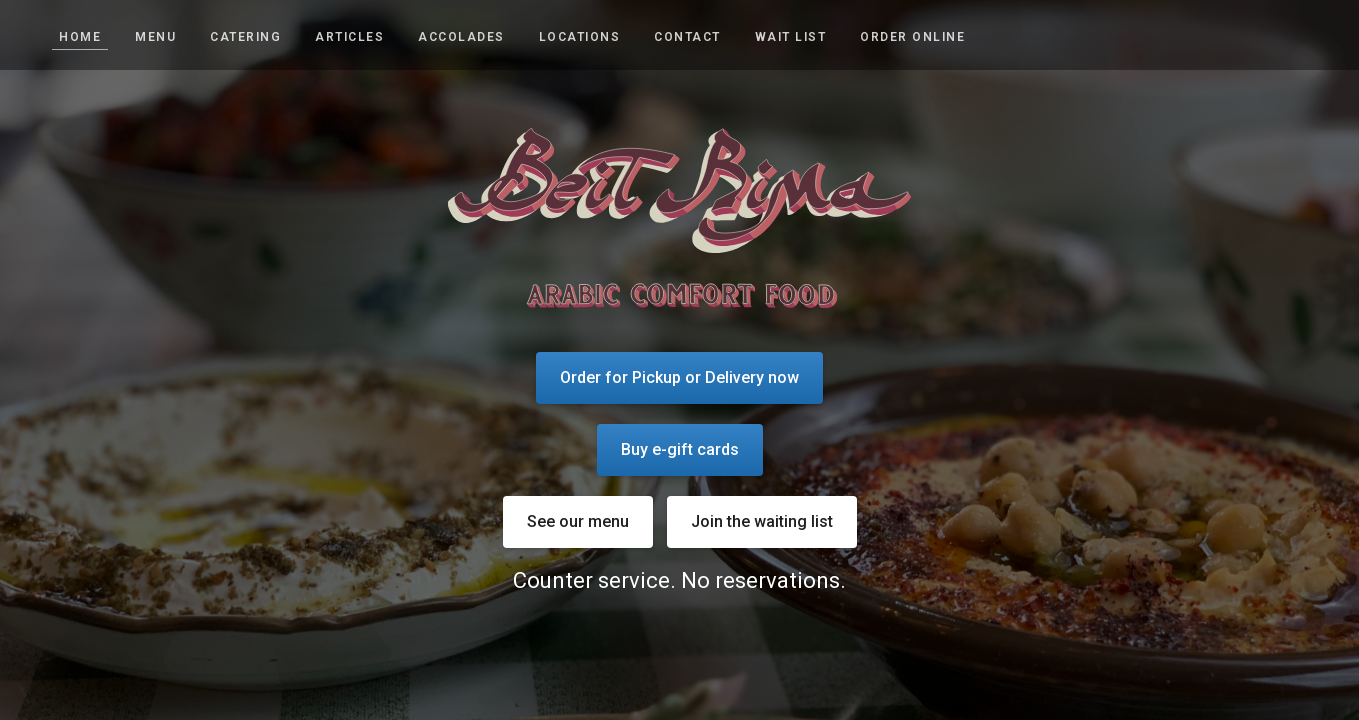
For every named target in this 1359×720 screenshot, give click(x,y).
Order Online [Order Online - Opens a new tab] (912, 37)
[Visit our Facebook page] (1322, 35)
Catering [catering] (245, 37)
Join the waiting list (762, 521)
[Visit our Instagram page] (1281, 35)
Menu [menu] (155, 37)
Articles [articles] (349, 37)
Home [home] (80, 37)
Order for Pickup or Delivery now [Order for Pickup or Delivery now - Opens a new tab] (679, 377)
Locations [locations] (580, 37)
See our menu (578, 521)
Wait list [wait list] (791, 37)
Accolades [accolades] (461, 37)
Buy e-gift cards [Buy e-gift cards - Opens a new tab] (680, 449)
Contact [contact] (687, 37)
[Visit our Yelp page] (1301, 35)
